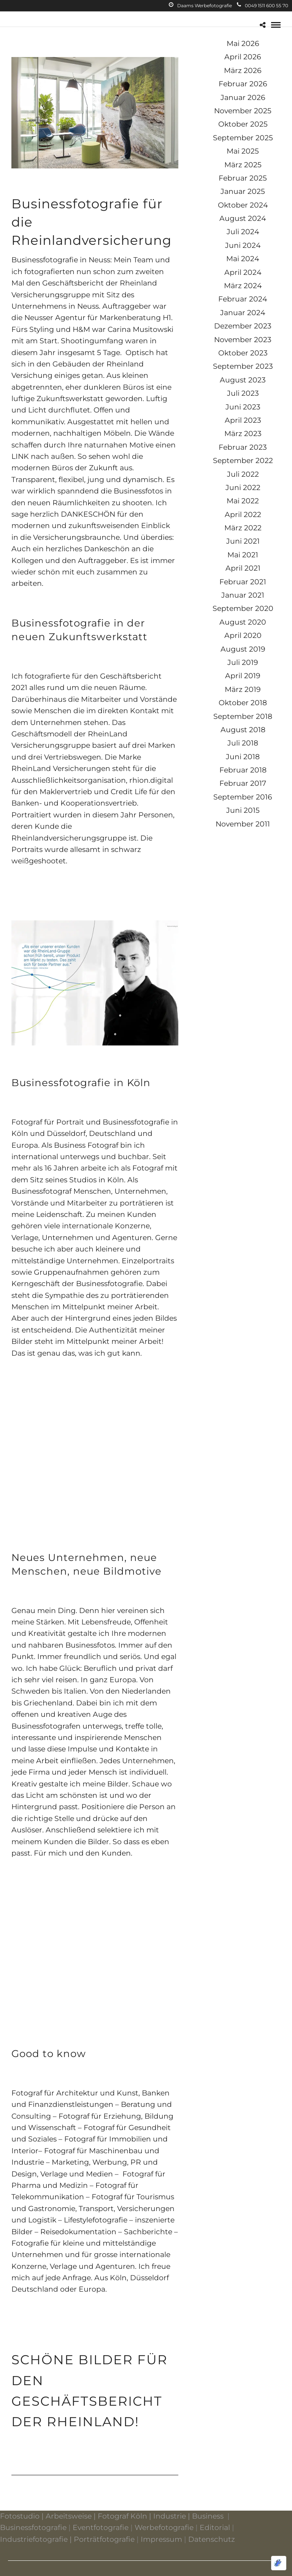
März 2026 (243, 70)
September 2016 (242, 797)
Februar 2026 (243, 83)
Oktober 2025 (243, 124)
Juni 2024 (243, 245)
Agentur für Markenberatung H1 (113, 317)
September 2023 (243, 366)
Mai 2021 (242, 554)
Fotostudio (20, 2516)
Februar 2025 (243, 178)
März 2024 (243, 285)
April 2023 (243, 420)
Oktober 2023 (243, 353)
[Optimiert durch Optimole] (278, 2563)
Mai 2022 (243, 500)
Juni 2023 (242, 407)
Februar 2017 (242, 783)
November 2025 (242, 110)
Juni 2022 (242, 487)
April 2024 (243, 272)
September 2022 (243, 460)
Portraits (27, 849)
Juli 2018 (242, 743)
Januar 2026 (243, 97)
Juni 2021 (243, 541)
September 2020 (243, 608)
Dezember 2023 (242, 326)
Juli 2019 (242, 662)
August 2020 (242, 622)
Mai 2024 (242, 258)
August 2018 (243, 729)
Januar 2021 (242, 595)
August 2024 (242, 218)
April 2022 (243, 514)
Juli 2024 (243, 231)
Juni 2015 (243, 810)
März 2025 (243, 164)
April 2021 (242, 568)
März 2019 (243, 689)
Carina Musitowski (140, 329)
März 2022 (243, 527)
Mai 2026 (243, 43)
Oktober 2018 (243, 702)
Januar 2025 (243, 191)
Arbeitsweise (69, 2516)
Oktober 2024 (243, 205)
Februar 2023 (243, 447)
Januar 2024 (242, 312)
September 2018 (242, 716)
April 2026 (242, 56)
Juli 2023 (243, 393)
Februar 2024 (242, 299)
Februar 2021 (242, 581)
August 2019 (243, 649)
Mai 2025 (243, 151)
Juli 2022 (243, 474)
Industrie (169, 2516)
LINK (20, 456)
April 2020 (243, 635)
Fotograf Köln (122, 2516)
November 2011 (243, 824)
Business (208, 2516)
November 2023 (242, 339)
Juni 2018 (243, 756)
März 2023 (243, 433)
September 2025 (243, 137)
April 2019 (242, 675)
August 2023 (243, 380)
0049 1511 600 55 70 (262, 5)
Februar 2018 (243, 770)
